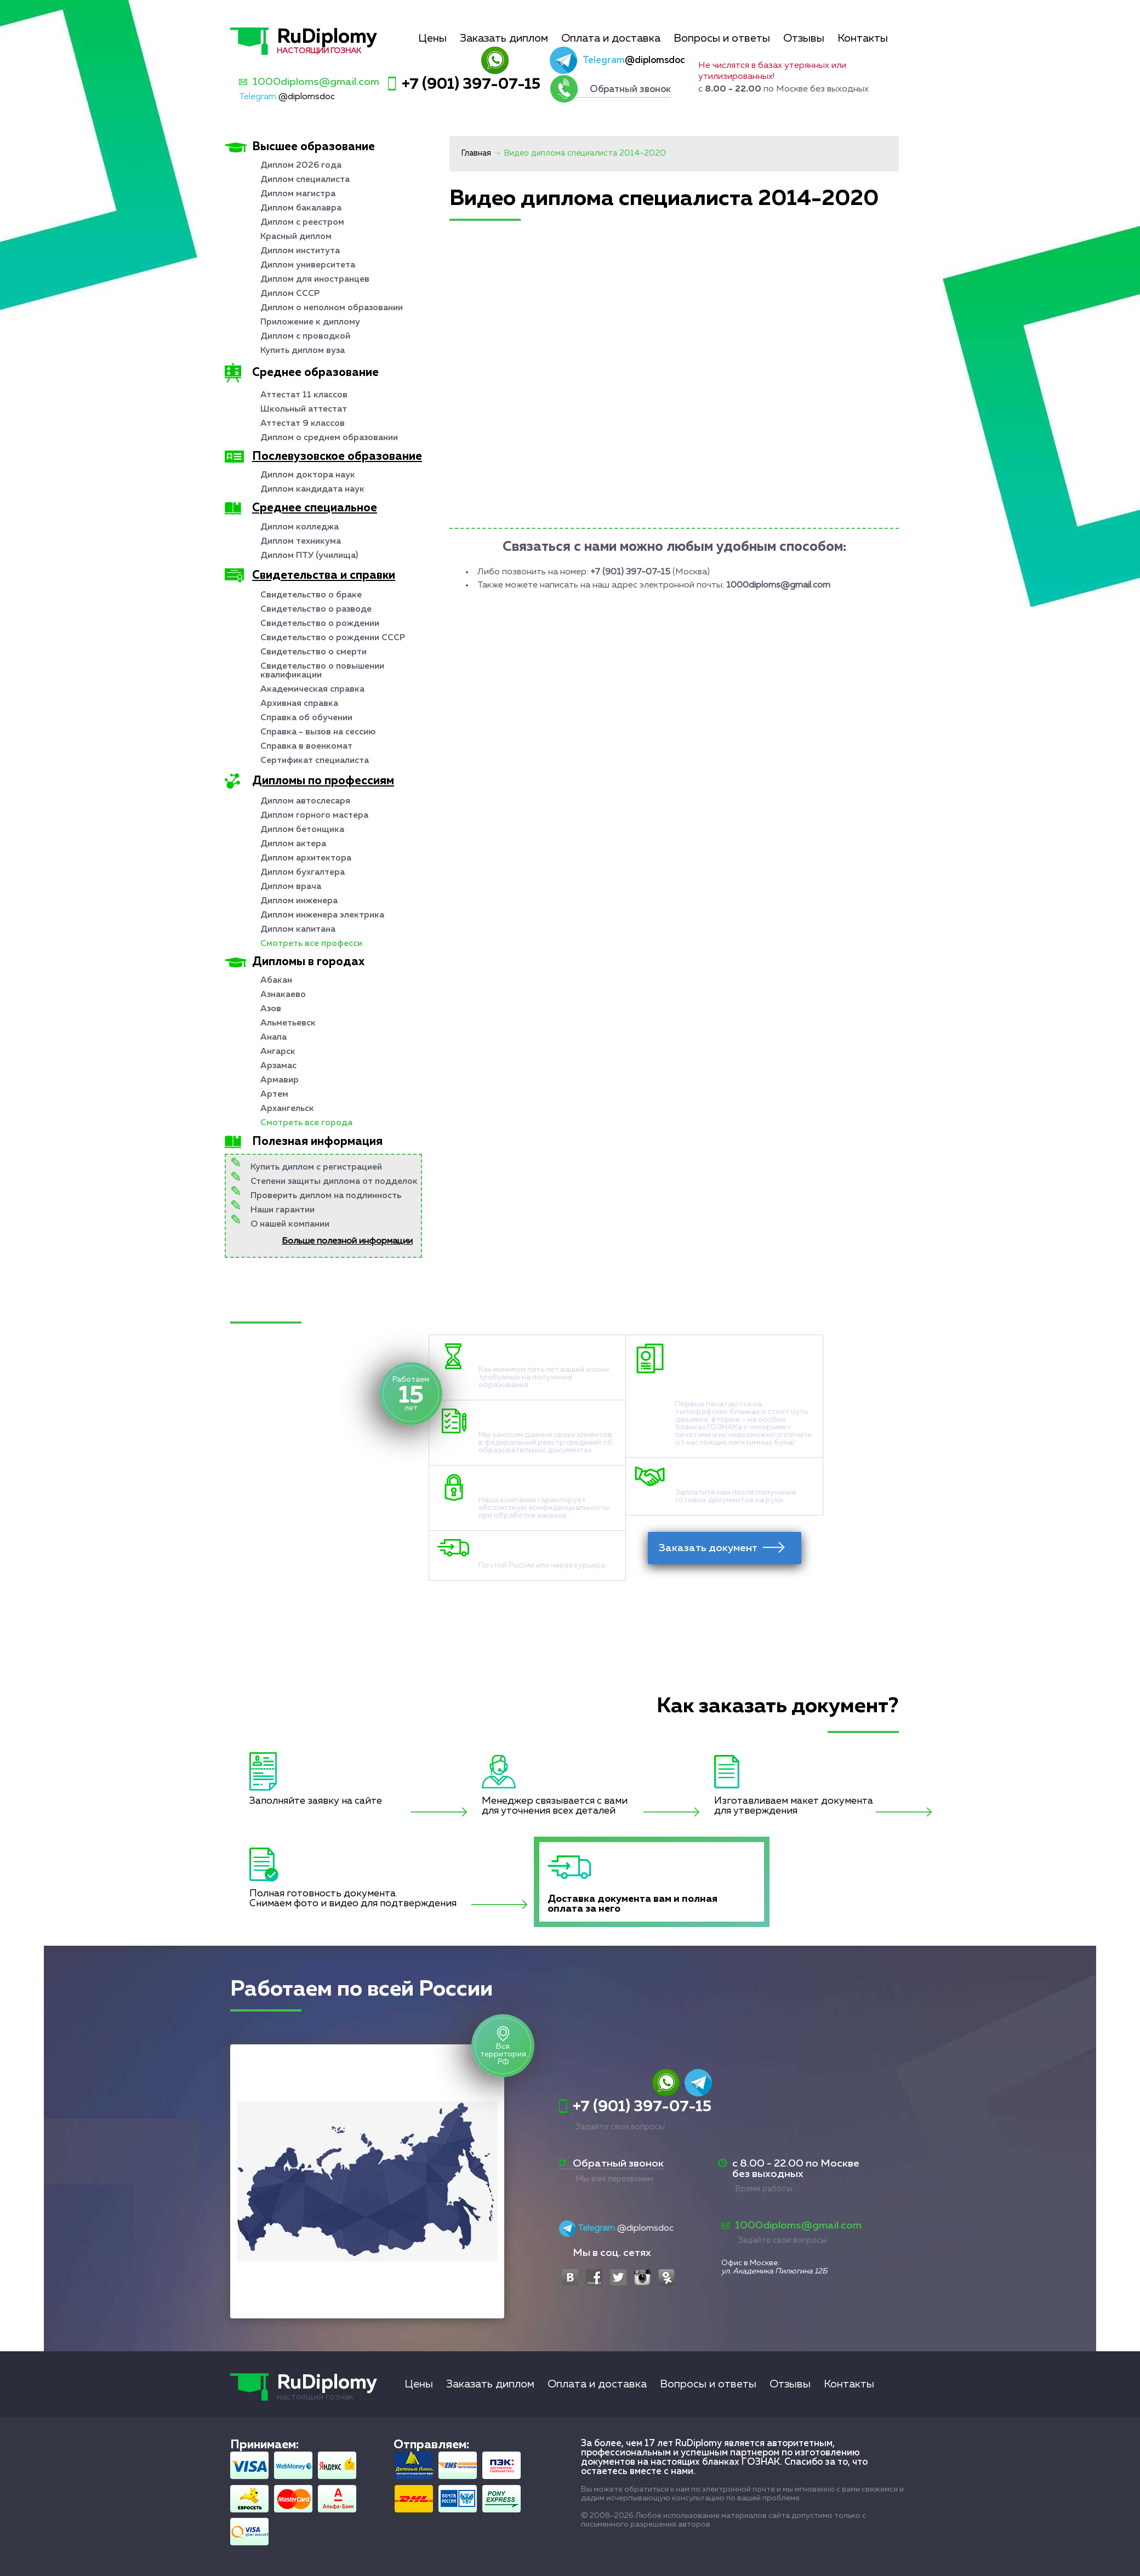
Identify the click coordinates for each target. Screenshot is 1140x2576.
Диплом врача (290, 886)
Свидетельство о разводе (316, 609)
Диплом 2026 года (300, 165)
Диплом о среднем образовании (329, 438)
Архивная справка (299, 703)
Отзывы (803, 38)
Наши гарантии (282, 1210)
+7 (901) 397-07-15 (471, 84)
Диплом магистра (297, 194)
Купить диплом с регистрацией (316, 1167)
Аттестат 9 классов (302, 423)
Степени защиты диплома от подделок (334, 1181)
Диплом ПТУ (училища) (309, 555)
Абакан (276, 980)
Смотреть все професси (311, 943)
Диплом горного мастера (314, 815)
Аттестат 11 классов (303, 395)
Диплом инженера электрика (322, 915)
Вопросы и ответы (722, 38)
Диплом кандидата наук (312, 489)
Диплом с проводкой (305, 336)
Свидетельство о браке (311, 595)
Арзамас (278, 1066)
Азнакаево (283, 994)
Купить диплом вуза (302, 350)
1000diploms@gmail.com (316, 82)
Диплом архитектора (305, 858)
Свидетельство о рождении (319, 623)
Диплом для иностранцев (314, 279)
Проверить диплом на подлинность (325, 1196)
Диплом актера (293, 844)
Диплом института (300, 251)
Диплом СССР (290, 293)
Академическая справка (312, 689)
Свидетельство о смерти (313, 652)
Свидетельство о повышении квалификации (322, 671)
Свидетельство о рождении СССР (332, 638)
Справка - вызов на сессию (317, 732)
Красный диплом (296, 236)
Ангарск (277, 1051)
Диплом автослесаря (305, 801)
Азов (270, 1009)
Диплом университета (307, 265)
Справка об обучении (306, 718)
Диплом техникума (300, 541)
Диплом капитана (297, 929)
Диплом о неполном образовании (331, 308)
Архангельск (287, 1108)
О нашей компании (289, 1224)
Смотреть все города (306, 1123)
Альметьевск (288, 1023)
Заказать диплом (504, 38)
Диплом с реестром (302, 222)
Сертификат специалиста (314, 760)
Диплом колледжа (299, 527)
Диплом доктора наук (307, 475)
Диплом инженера (299, 901)
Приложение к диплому (310, 322)
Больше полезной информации (347, 1241)
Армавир (279, 1080)
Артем (274, 1094)
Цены (432, 38)
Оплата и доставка (610, 38)
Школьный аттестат (303, 409)
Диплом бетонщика (302, 829)
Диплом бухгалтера (302, 872)
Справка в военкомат (306, 746)
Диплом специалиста (305, 179)
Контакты (862, 38)
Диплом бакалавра (300, 208)
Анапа (273, 1037)
